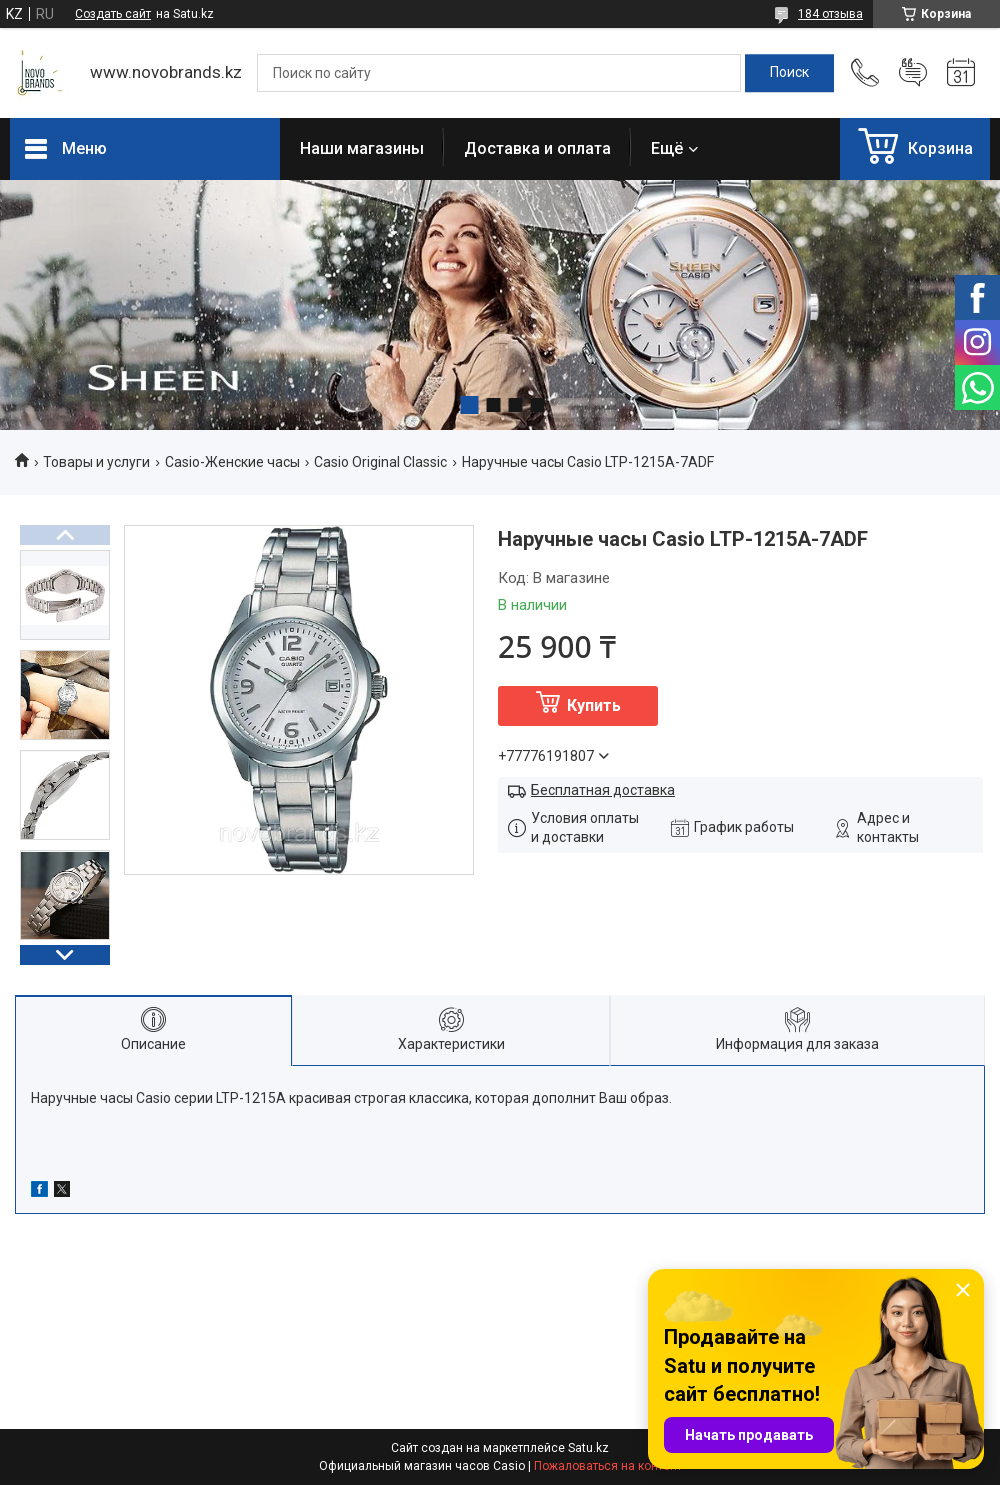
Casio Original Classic (380, 462)
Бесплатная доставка (603, 790)
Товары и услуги (96, 462)
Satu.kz (588, 1448)
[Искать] (789, 73)
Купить (594, 705)
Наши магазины (362, 148)
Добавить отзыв (913, 73)
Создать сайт (113, 14)
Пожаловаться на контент (608, 1466)
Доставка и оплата (537, 148)
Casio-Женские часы (232, 462)
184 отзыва (830, 14)
